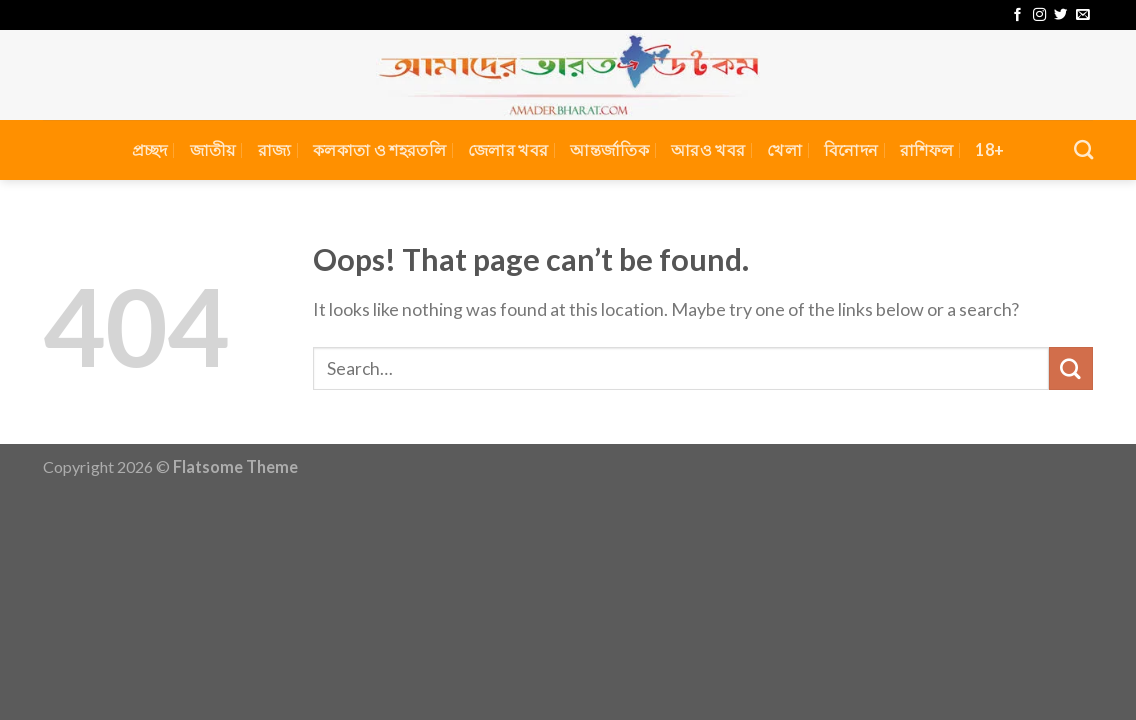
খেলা (784, 149)
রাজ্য (275, 149)
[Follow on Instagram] (1039, 15)
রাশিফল (926, 149)
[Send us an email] (1082, 15)
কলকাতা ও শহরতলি (379, 149)
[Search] (1083, 149)
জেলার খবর (508, 149)
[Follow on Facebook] (1017, 15)
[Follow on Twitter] (1060, 15)
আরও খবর (708, 149)
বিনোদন (851, 149)
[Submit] (1071, 369)
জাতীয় (213, 149)
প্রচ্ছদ (150, 149)
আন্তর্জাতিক (609, 149)
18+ (989, 149)
